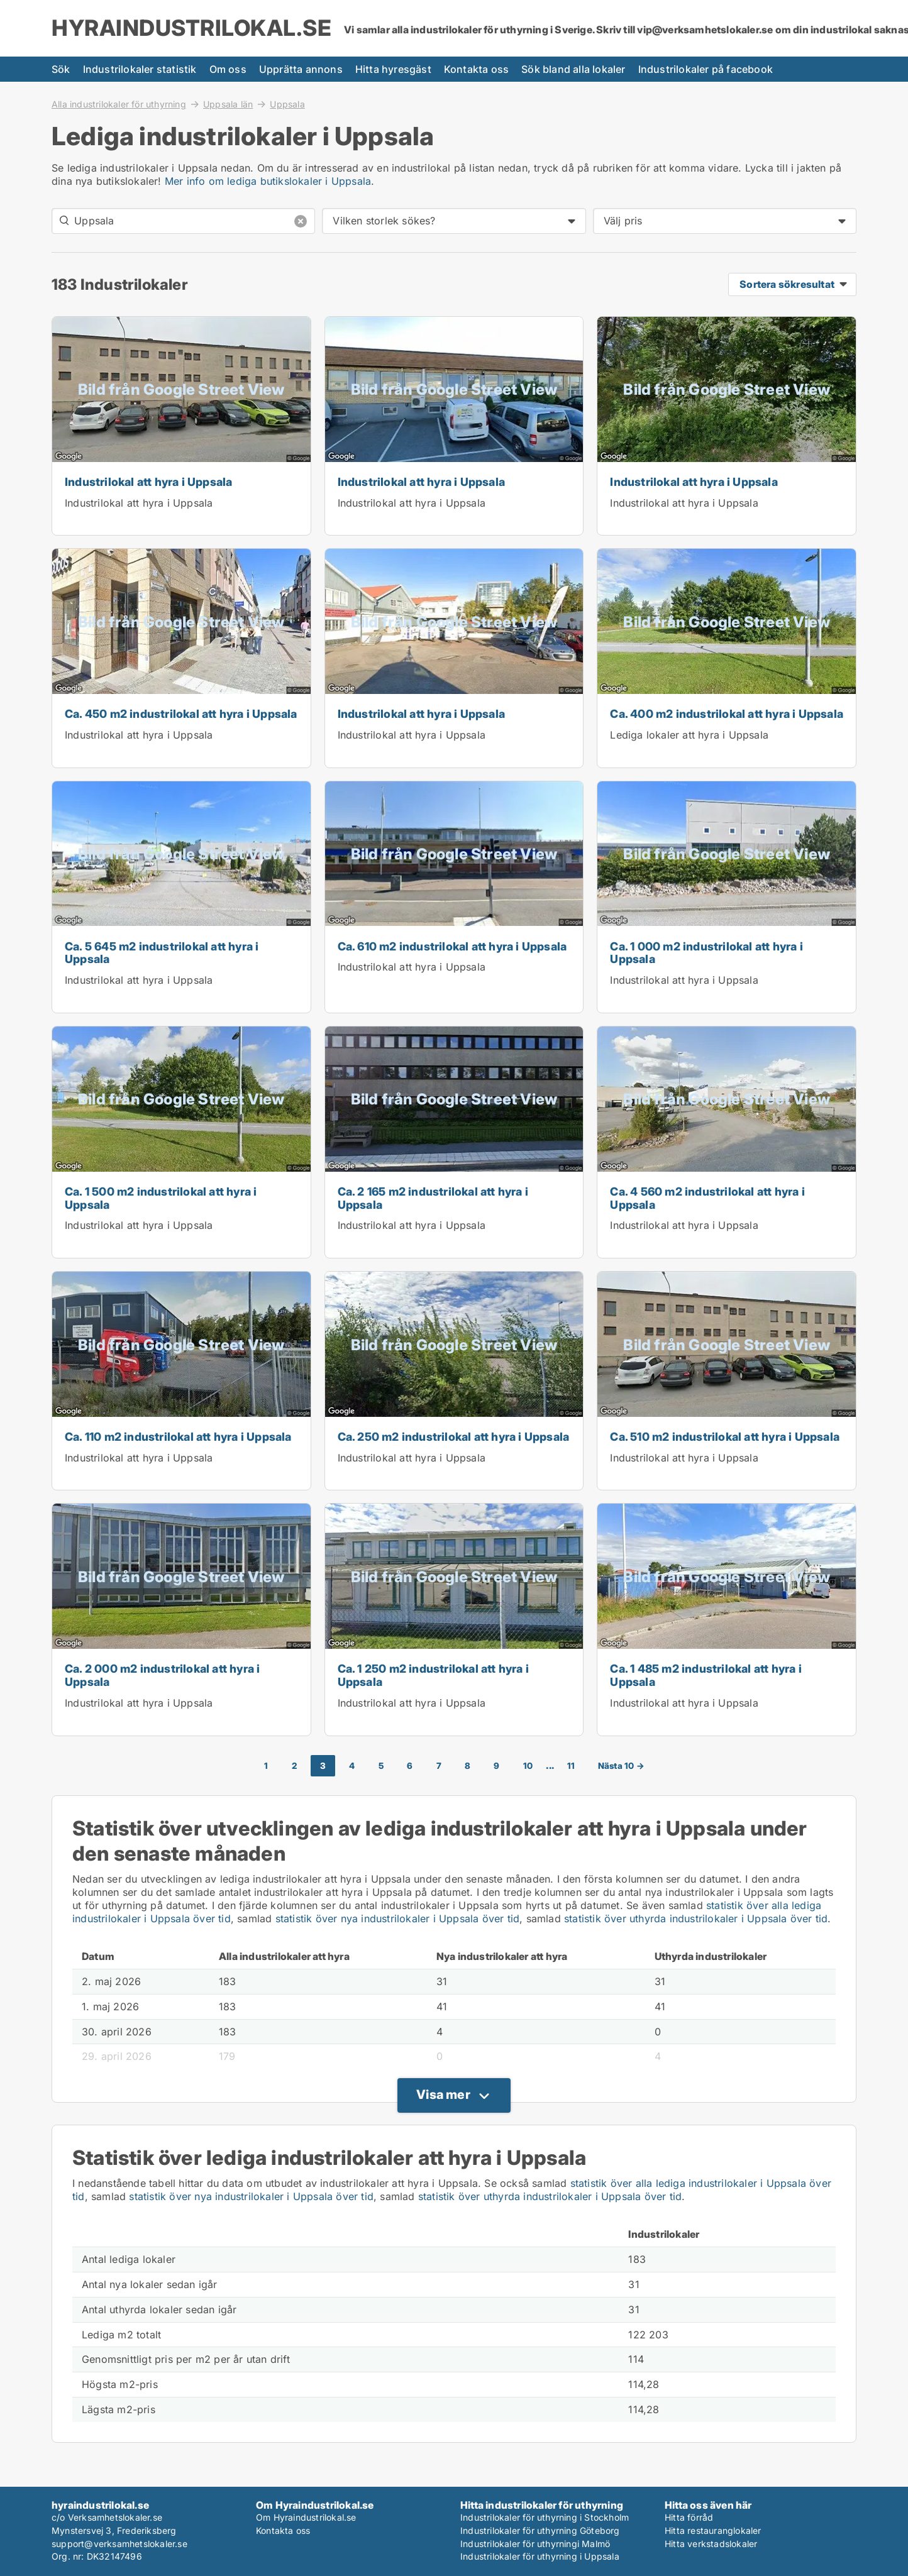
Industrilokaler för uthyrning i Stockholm (544, 2517)
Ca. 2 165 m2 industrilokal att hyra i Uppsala (433, 1198)
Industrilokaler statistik (140, 69)
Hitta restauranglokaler (713, 2530)
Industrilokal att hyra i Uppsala (148, 481)
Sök (61, 69)
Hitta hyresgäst (393, 69)
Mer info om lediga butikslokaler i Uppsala (268, 181)
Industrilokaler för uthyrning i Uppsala (539, 2556)
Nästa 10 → (621, 1766)
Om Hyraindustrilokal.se (306, 2517)
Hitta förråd (689, 2517)
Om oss (227, 69)
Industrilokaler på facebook (705, 69)
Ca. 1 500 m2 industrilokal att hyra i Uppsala (161, 1198)
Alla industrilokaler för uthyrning (119, 104)
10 (528, 1766)
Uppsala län (228, 104)
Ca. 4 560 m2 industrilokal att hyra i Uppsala (707, 1198)
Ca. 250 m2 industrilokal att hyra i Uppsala (454, 1436)
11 (571, 1766)
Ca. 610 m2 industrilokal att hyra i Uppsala (452, 946)
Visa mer (443, 2094)
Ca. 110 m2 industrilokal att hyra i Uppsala (178, 1436)
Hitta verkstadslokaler (711, 2543)
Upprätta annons (301, 69)
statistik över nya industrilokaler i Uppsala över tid (397, 1918)
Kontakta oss (476, 69)
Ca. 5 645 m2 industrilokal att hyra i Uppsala (161, 953)
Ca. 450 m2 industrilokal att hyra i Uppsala (181, 713)
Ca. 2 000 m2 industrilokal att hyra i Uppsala (162, 1675)
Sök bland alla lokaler (573, 69)
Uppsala (287, 104)
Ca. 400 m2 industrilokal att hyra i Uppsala (726, 713)
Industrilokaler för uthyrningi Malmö (535, 2543)
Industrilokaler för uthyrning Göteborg (540, 2530)
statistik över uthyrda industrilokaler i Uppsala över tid (696, 1918)
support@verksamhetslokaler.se (119, 2543)
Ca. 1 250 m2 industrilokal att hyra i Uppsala (433, 1675)
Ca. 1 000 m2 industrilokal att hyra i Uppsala (706, 953)
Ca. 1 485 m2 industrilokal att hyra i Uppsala (705, 1675)
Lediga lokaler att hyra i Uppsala (689, 735)
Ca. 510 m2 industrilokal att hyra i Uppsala (724, 1436)
